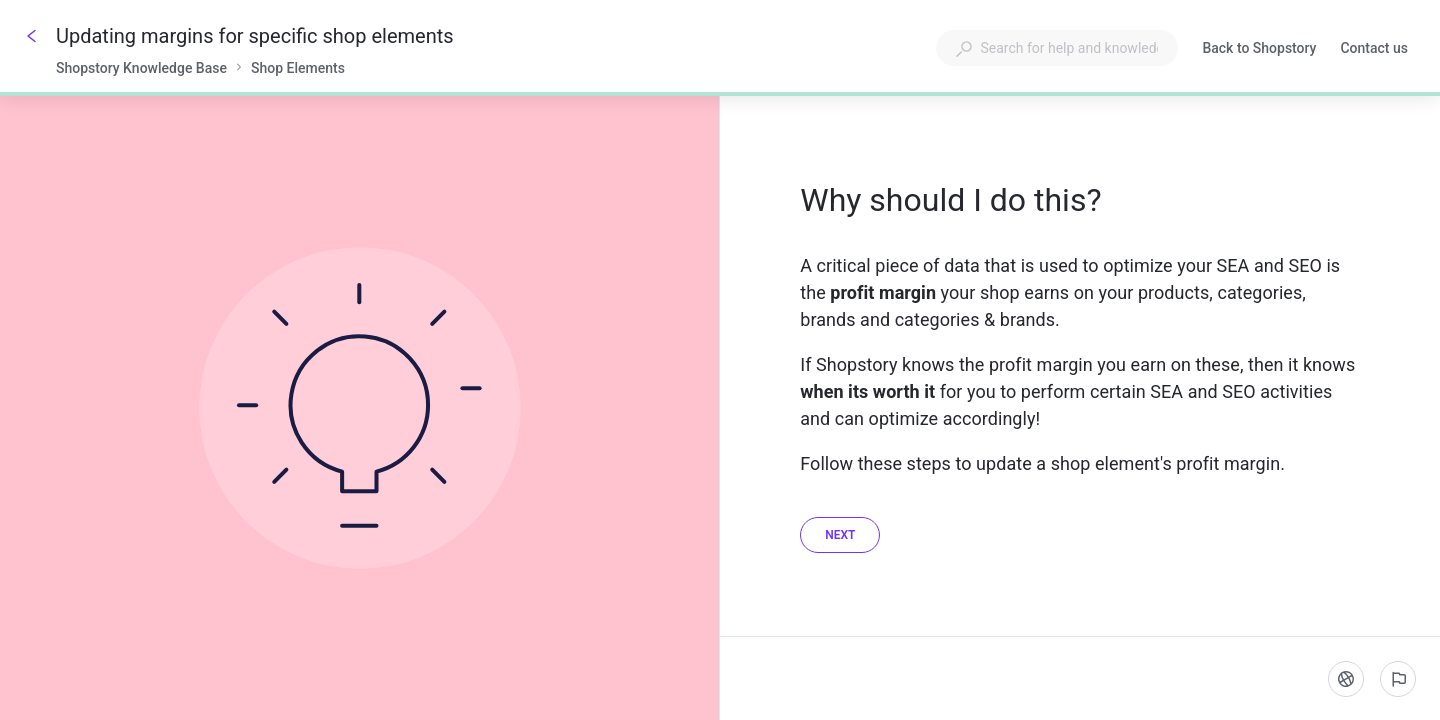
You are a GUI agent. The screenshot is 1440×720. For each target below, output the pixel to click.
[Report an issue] (1398, 679)
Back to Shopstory (1259, 50)
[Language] (1346, 679)
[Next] (840, 535)
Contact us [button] (1374, 48)
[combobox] (1057, 48)
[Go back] (32, 36)
